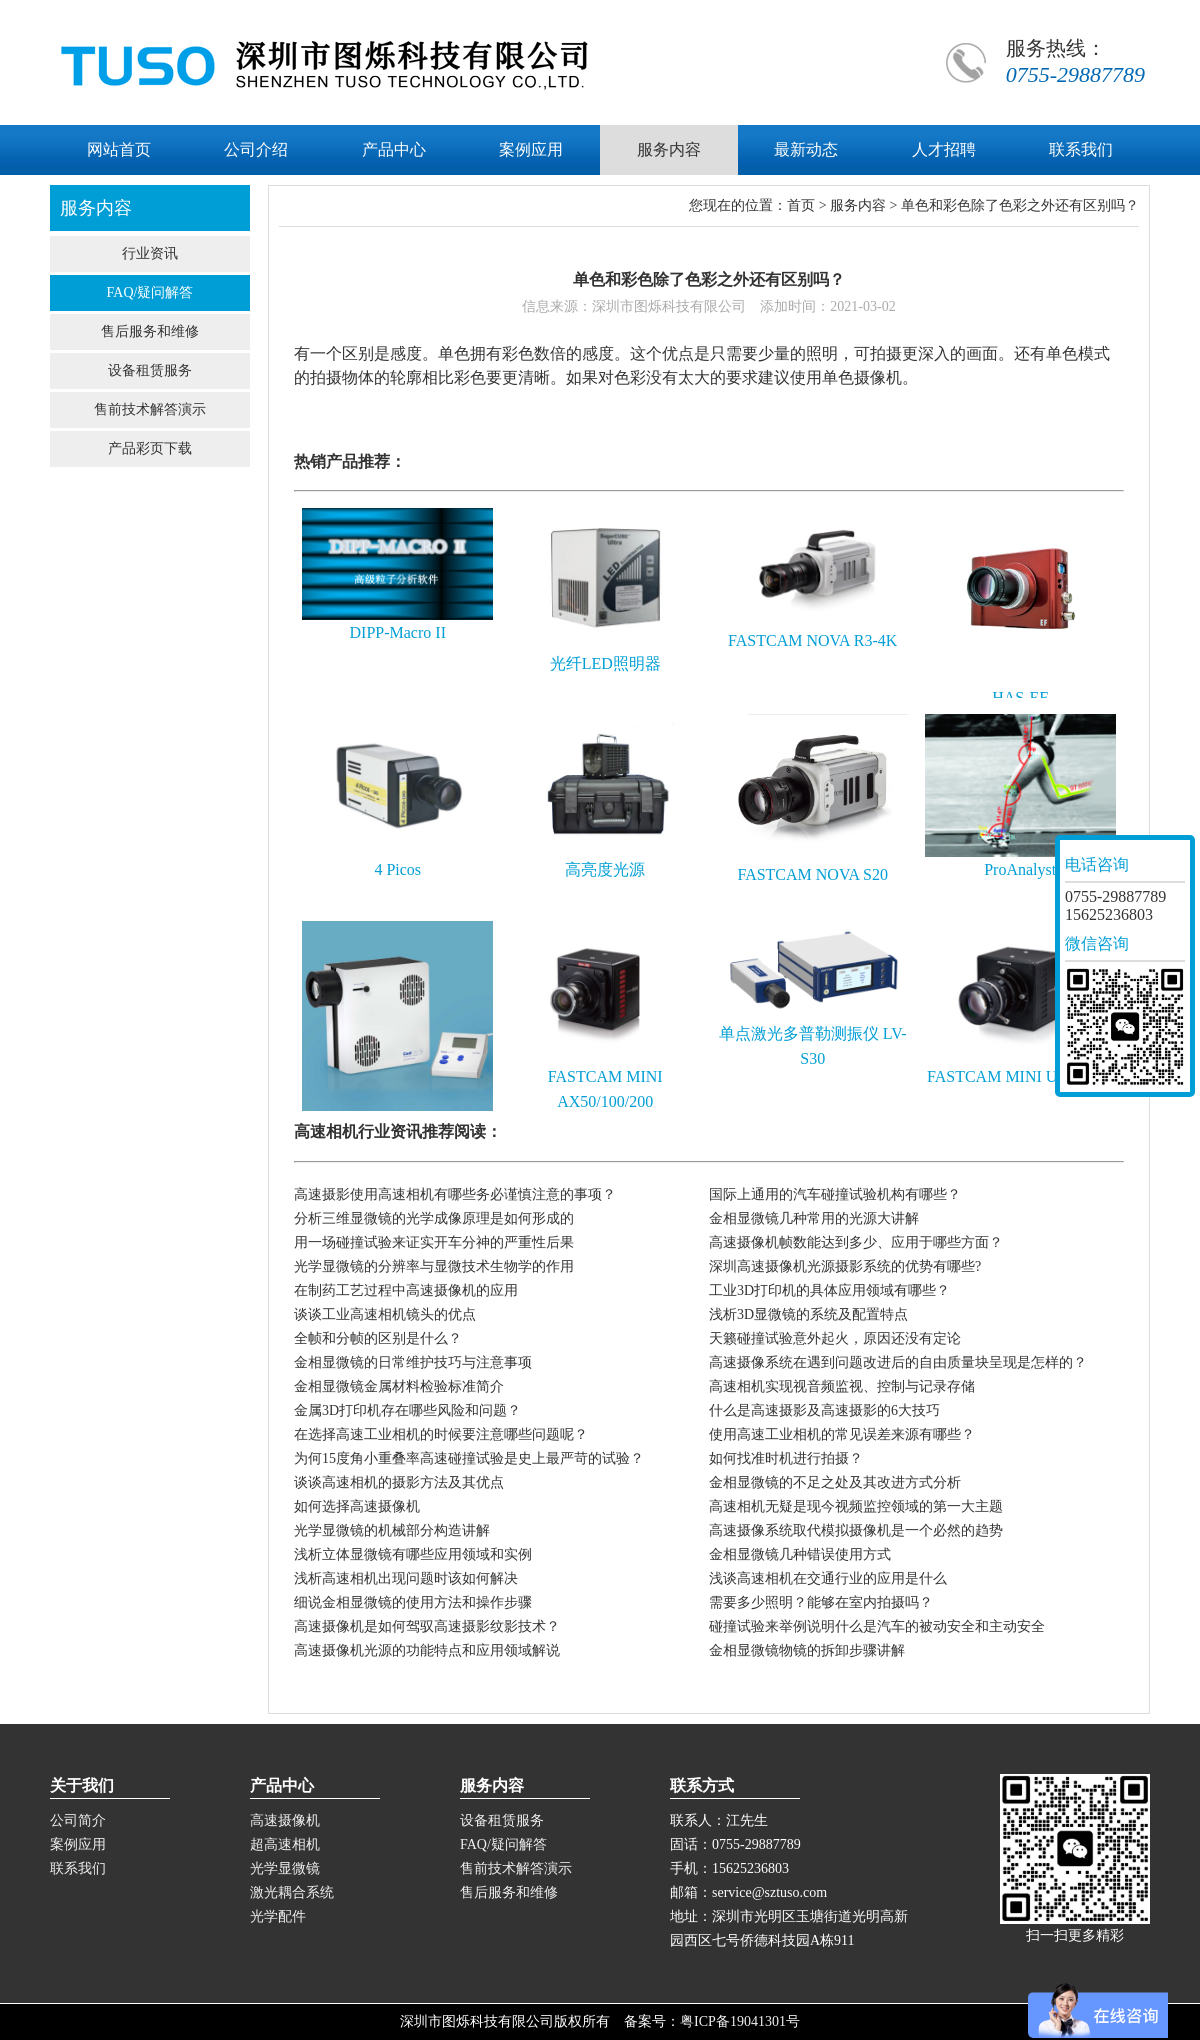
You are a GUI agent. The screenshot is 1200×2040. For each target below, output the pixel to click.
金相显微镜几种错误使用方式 (800, 1554)
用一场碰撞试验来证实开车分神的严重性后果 (434, 1242)
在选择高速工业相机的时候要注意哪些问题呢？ (441, 1434)
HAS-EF (1020, 697)
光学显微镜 (285, 1868)
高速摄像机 (285, 1820)
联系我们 (78, 1868)
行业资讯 (150, 253)
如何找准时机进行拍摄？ (786, 1458)
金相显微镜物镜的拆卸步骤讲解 (807, 1650)
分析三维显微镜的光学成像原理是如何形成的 (434, 1218)
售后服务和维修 (150, 331)
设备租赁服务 (150, 370)
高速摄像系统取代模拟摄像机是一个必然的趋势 (856, 1530)
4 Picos (397, 869)
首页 (801, 205)
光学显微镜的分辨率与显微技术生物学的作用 (434, 1266)
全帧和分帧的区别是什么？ (378, 1338)
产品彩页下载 (150, 448)
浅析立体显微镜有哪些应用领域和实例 (413, 1554)
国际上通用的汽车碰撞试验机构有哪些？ (835, 1194)
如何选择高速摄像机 (357, 1506)
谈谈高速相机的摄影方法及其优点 (399, 1482)
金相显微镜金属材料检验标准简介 (399, 1386)
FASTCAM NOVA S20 (812, 874)
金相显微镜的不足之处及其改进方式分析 (835, 1482)
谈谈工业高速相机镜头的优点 (385, 1314)
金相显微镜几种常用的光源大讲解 (814, 1218)
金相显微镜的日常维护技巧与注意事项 (413, 1362)
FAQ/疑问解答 (150, 292)
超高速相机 (285, 1844)
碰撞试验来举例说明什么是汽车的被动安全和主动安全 (877, 1626)
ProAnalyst (1020, 869)
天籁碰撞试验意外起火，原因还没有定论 (835, 1338)
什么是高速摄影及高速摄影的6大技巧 (824, 1410)
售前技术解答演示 (150, 409)
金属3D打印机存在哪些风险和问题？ (407, 1410)
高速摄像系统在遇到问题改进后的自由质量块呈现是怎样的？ (898, 1362)
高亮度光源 (605, 869)
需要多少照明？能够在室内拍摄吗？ (821, 1602)
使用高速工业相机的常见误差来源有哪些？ (842, 1434)
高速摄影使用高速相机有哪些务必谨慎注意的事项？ (455, 1194)
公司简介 (78, 1820)
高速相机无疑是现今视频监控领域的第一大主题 (856, 1506)
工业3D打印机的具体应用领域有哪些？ (829, 1290)
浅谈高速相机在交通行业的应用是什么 (828, 1578)
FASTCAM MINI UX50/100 (1020, 1076)
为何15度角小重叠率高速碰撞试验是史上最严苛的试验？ (469, 1458)
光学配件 (278, 1916)
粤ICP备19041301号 (740, 2021)
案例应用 (78, 1844)
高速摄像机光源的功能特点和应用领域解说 (427, 1650)
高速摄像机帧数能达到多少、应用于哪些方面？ (856, 1242)
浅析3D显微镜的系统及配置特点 (808, 1314)
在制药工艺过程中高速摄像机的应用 (406, 1290)
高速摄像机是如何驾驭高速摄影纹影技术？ (427, 1626)
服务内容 (858, 205)
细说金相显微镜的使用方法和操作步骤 (413, 1602)
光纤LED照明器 (605, 663)
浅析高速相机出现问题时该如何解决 (406, 1578)
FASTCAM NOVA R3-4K (812, 640)
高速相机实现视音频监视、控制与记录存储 (842, 1386)
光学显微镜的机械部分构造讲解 (392, 1530)
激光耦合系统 (292, 1892)
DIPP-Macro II (398, 632)
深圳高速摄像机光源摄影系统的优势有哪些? (845, 1266)
